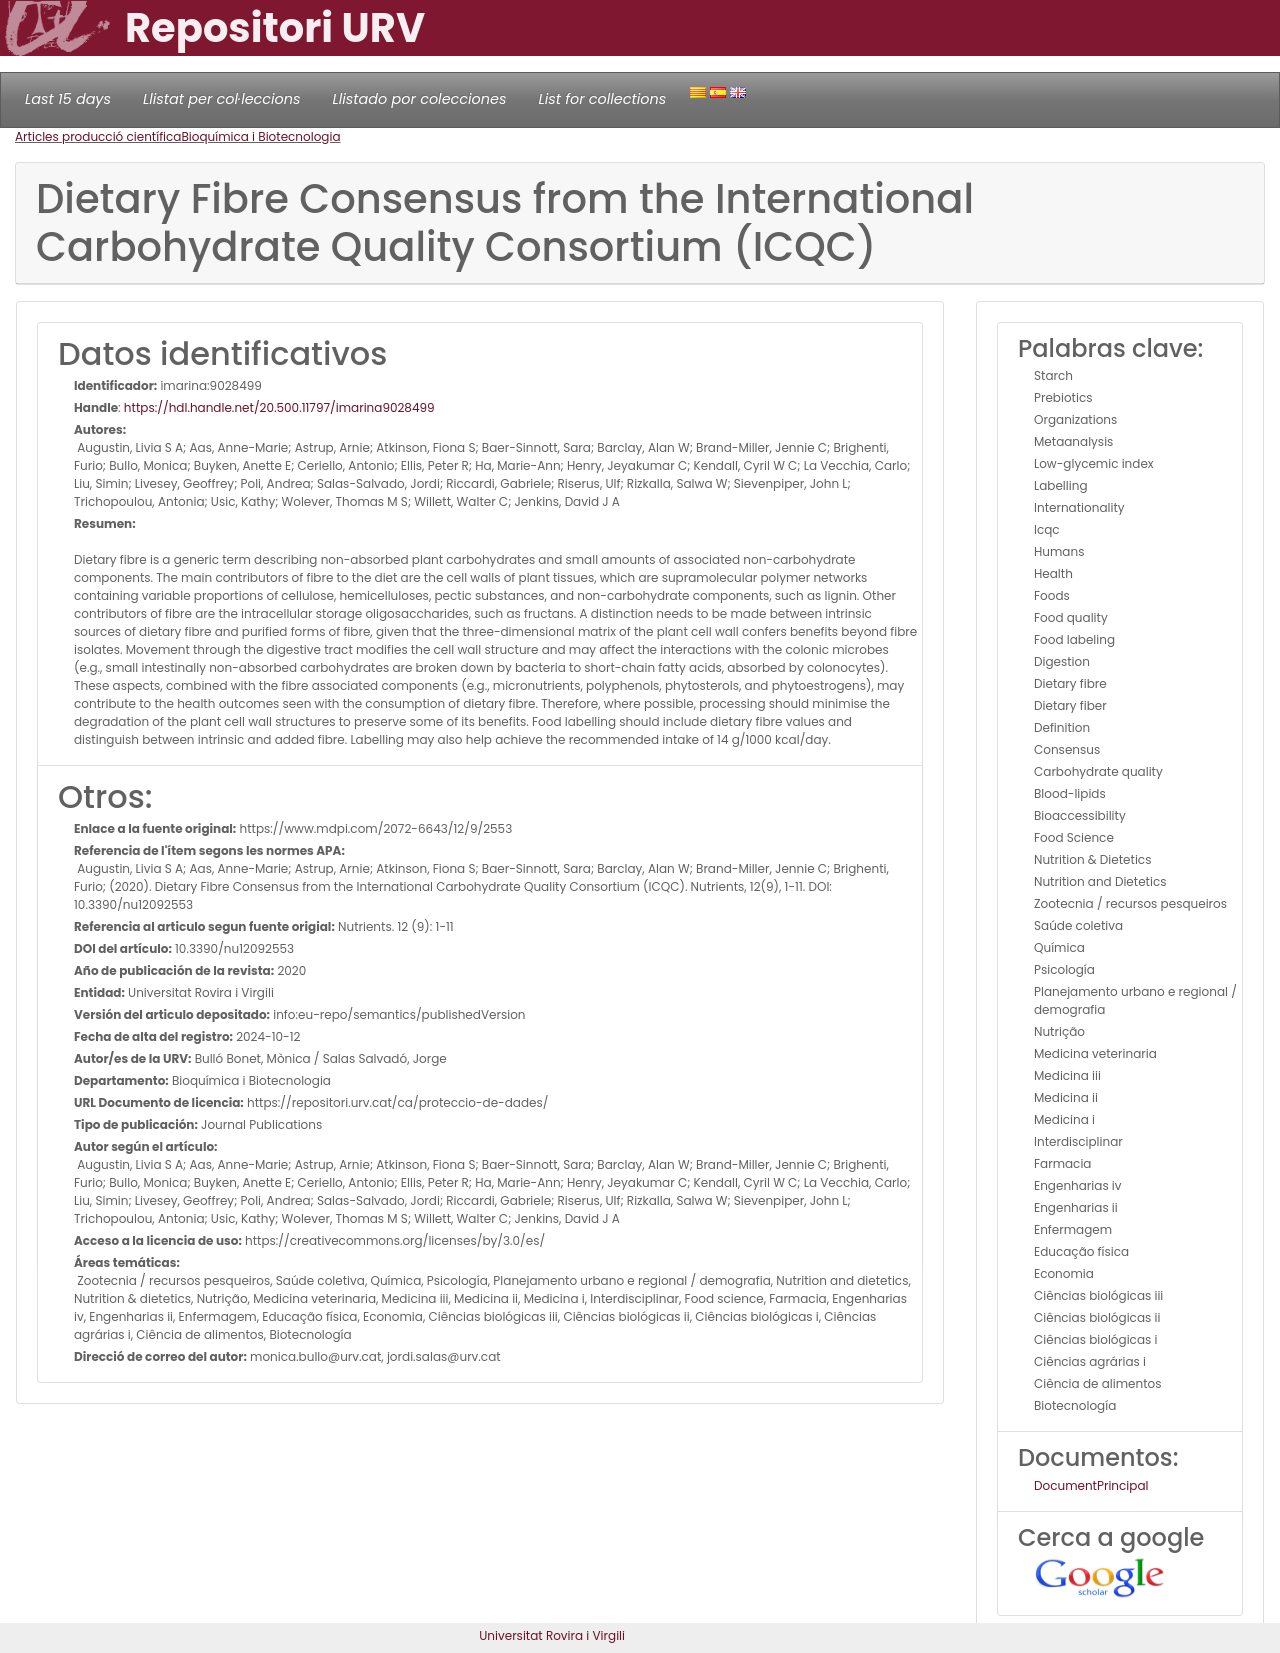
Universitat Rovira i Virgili (552, 1635)
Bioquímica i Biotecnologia (260, 136)
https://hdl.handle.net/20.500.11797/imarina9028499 (279, 407)
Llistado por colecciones (420, 99)
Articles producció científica (98, 136)
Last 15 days (68, 99)
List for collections (602, 99)
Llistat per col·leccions (222, 99)
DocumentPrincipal (1091, 1485)
